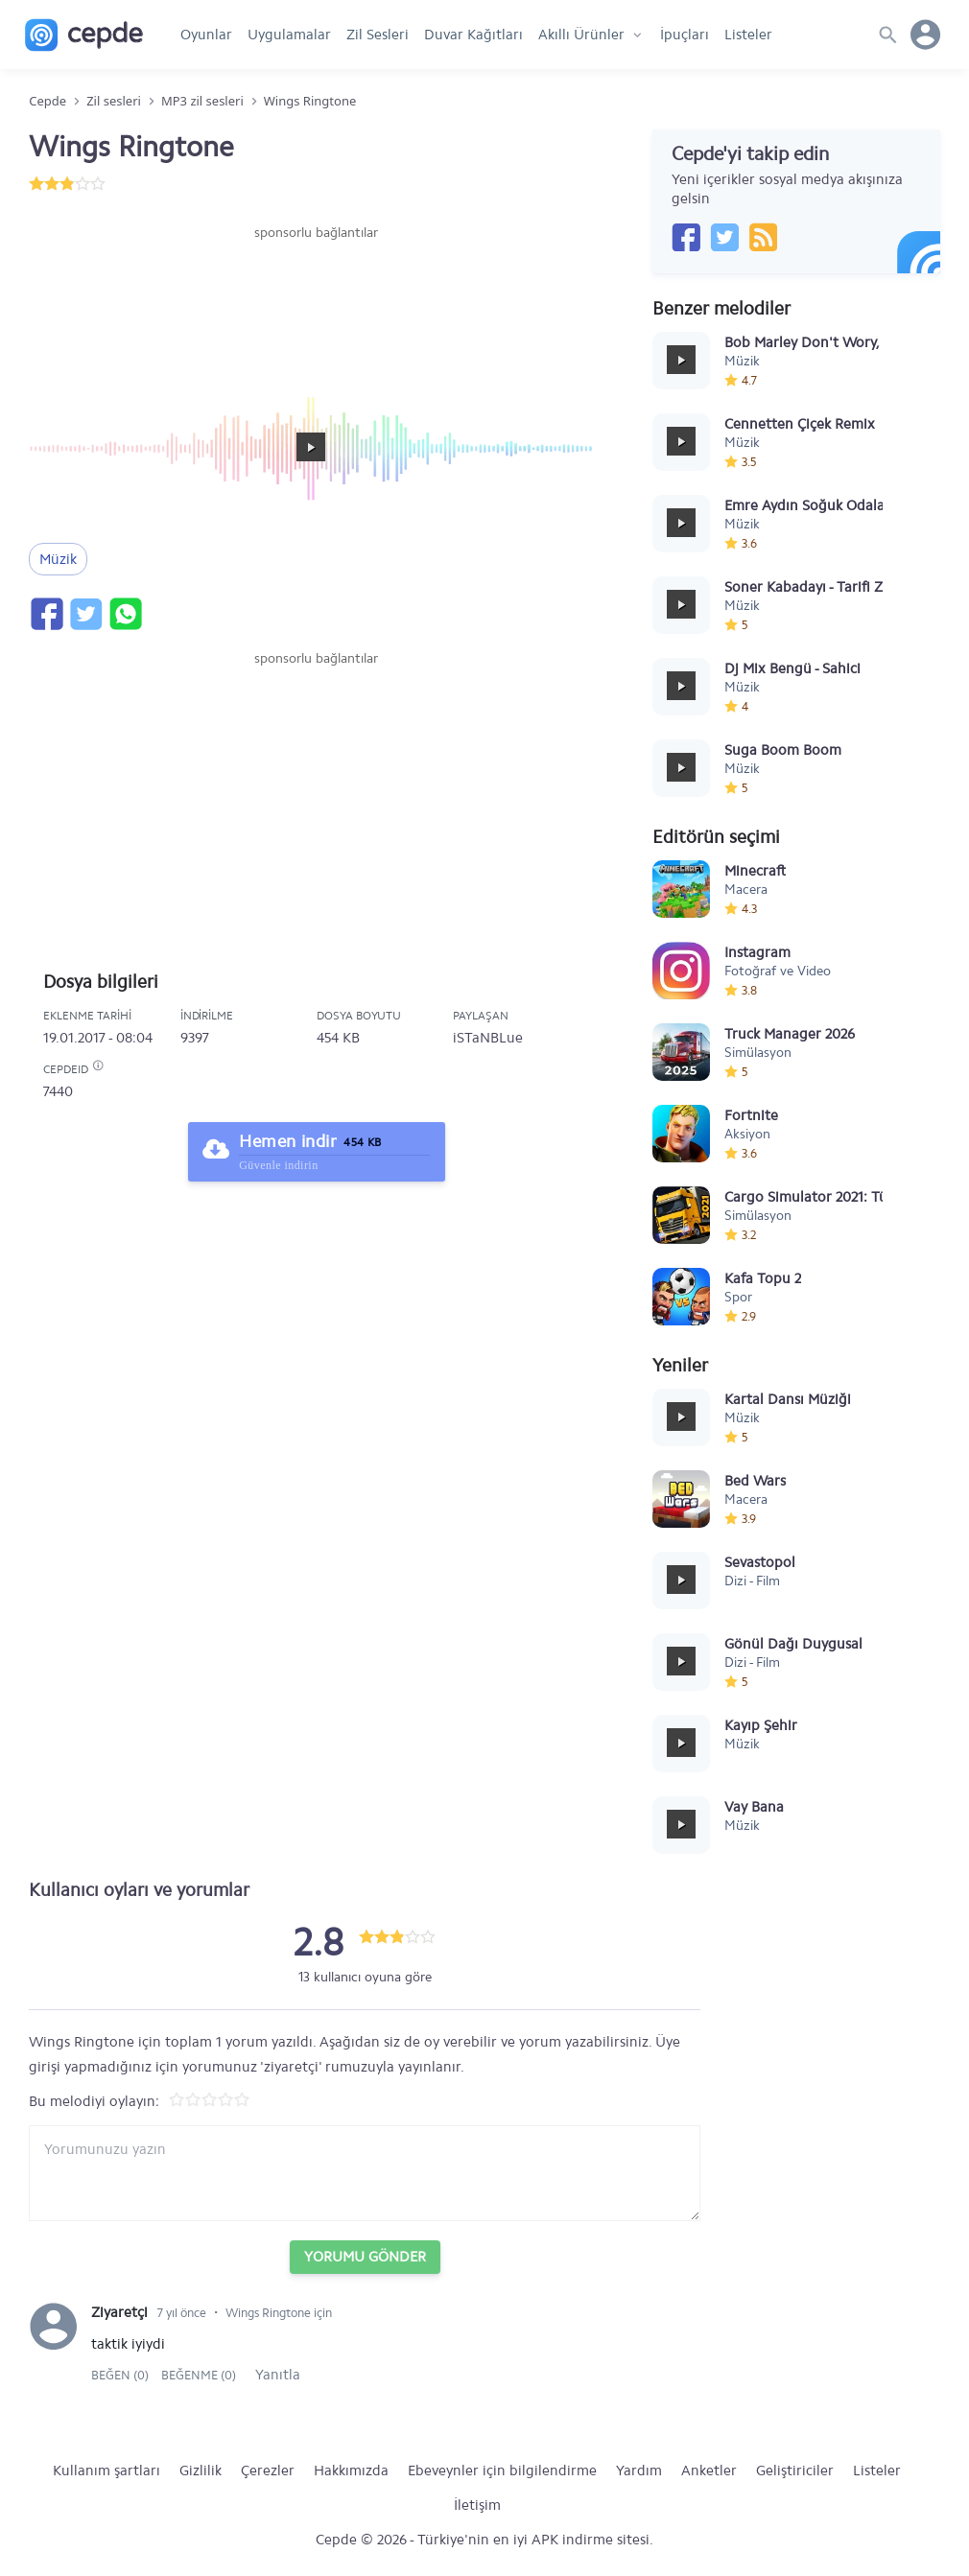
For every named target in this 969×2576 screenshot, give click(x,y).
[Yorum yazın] (364, 2173)
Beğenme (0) (198, 2375)
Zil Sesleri (377, 34)
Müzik (58, 559)
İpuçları (684, 34)
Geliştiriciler (795, 2470)
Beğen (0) (121, 2375)
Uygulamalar (289, 34)
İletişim (477, 2505)
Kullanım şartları (106, 2470)
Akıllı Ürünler (581, 34)
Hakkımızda (351, 2470)
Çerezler (268, 2470)
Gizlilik (200, 2470)
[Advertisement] (316, 300)
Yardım (639, 2470)
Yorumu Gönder (365, 2256)
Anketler (709, 2470)
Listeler (748, 34)
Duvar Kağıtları (473, 34)
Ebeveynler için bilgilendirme (502, 2470)
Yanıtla (277, 2374)
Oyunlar (206, 34)
